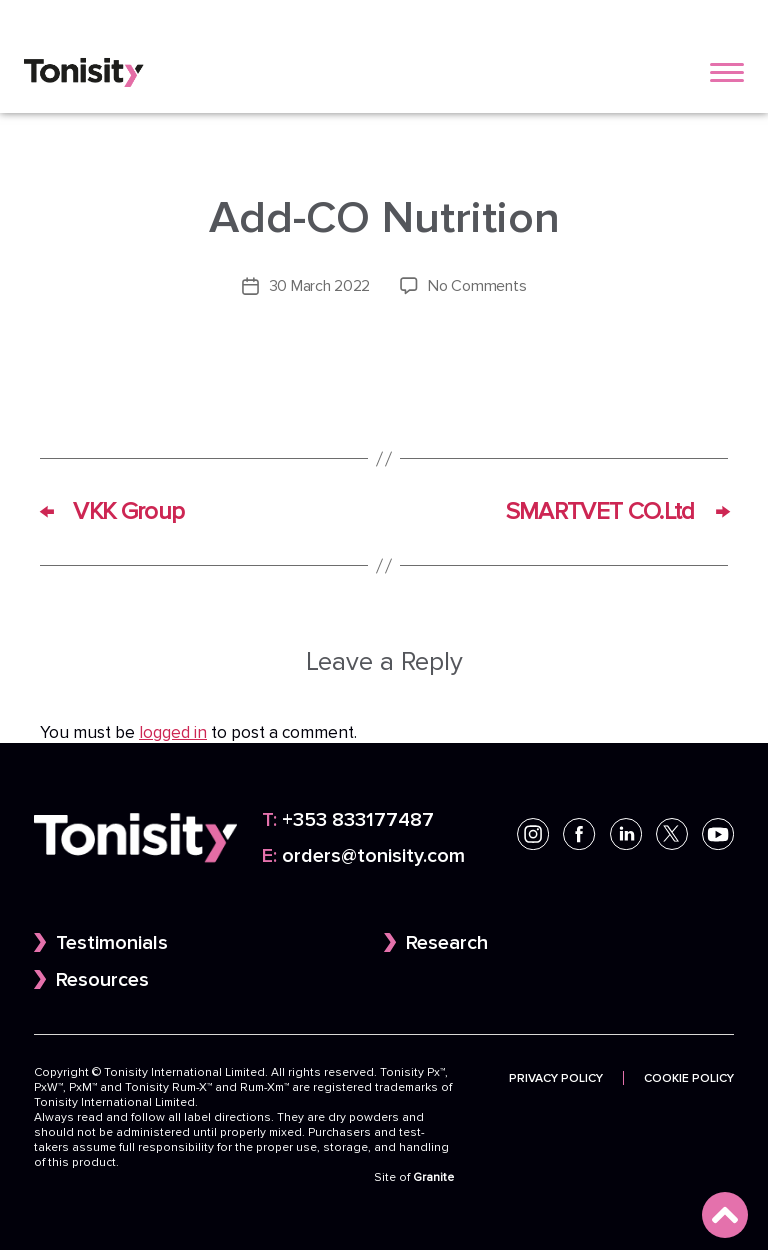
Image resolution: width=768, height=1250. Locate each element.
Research (447, 943)
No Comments (477, 285)
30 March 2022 (320, 285)
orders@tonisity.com (363, 856)
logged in (173, 733)
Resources (102, 980)
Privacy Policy (556, 1078)
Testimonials (112, 943)
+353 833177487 (348, 820)
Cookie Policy (689, 1078)
